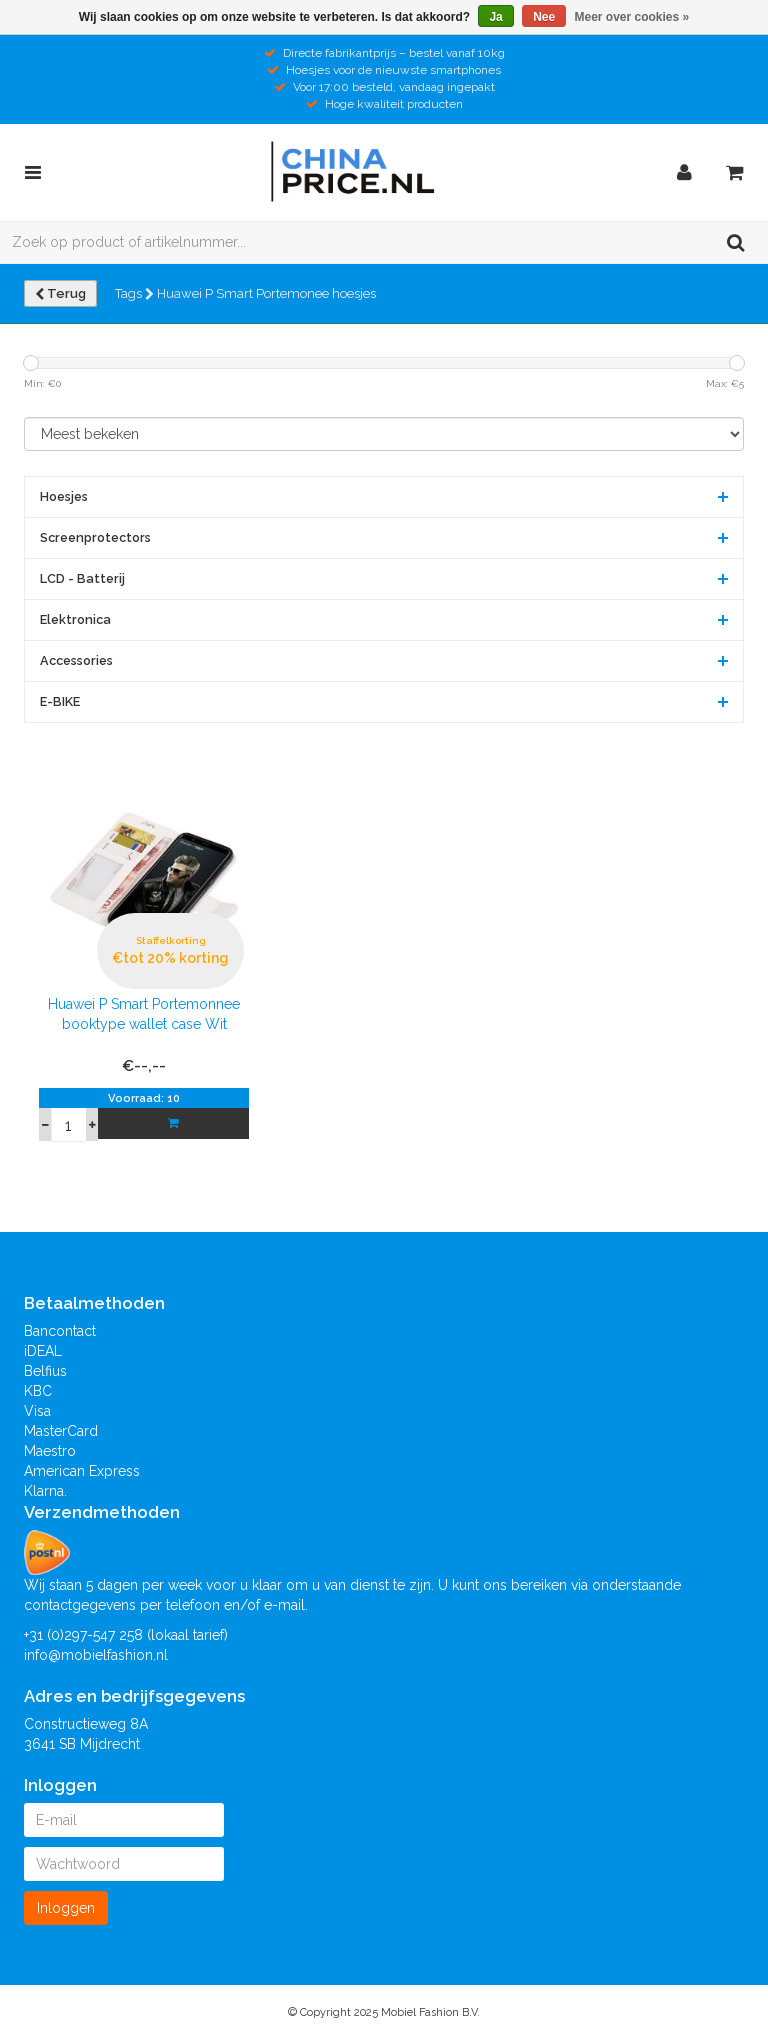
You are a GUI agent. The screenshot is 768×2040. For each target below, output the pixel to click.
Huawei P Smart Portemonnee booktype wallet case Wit (144, 1014)
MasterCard (61, 1431)
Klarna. (45, 1491)
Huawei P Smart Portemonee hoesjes (266, 293)
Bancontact (60, 1331)
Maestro (50, 1451)
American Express (82, 1471)
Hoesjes (64, 496)
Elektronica (75, 619)
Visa (37, 1411)
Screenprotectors (95, 537)
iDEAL (43, 1351)
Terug (60, 293)
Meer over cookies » (632, 17)
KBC (38, 1391)
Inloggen (66, 1908)
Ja (495, 17)
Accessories (76, 660)
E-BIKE (60, 701)
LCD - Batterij (82, 578)
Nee (544, 17)
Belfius (45, 1371)
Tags (134, 293)
